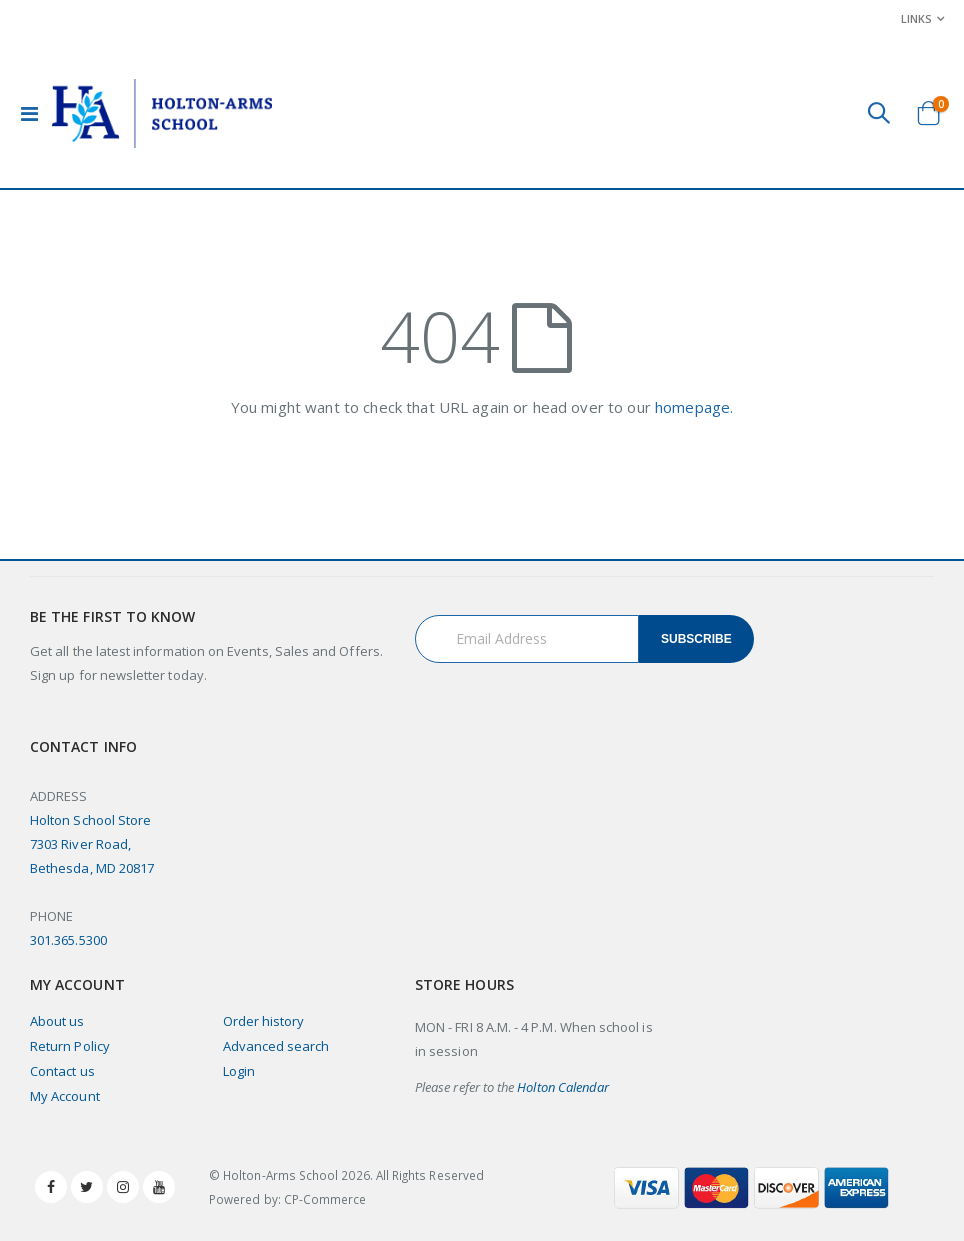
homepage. (694, 407)
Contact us (62, 1071)
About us (57, 1021)
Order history (264, 1021)
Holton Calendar (563, 1087)
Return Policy (70, 1046)
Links (916, 18)
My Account (65, 1096)
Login (239, 1071)
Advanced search (276, 1046)
